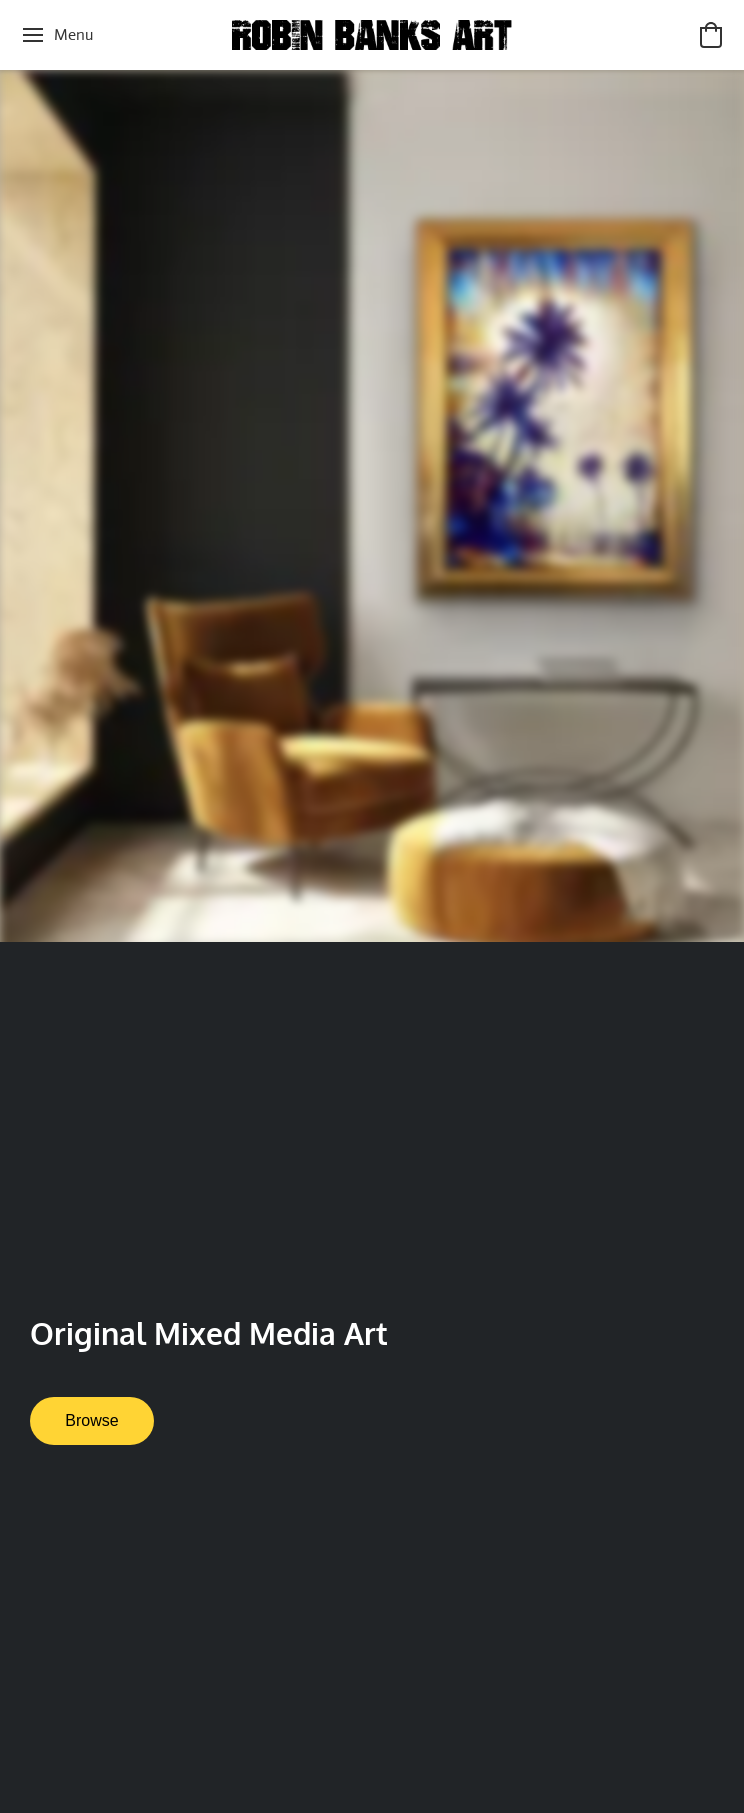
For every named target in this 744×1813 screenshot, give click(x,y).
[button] (372, 35)
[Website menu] (56, 35)
